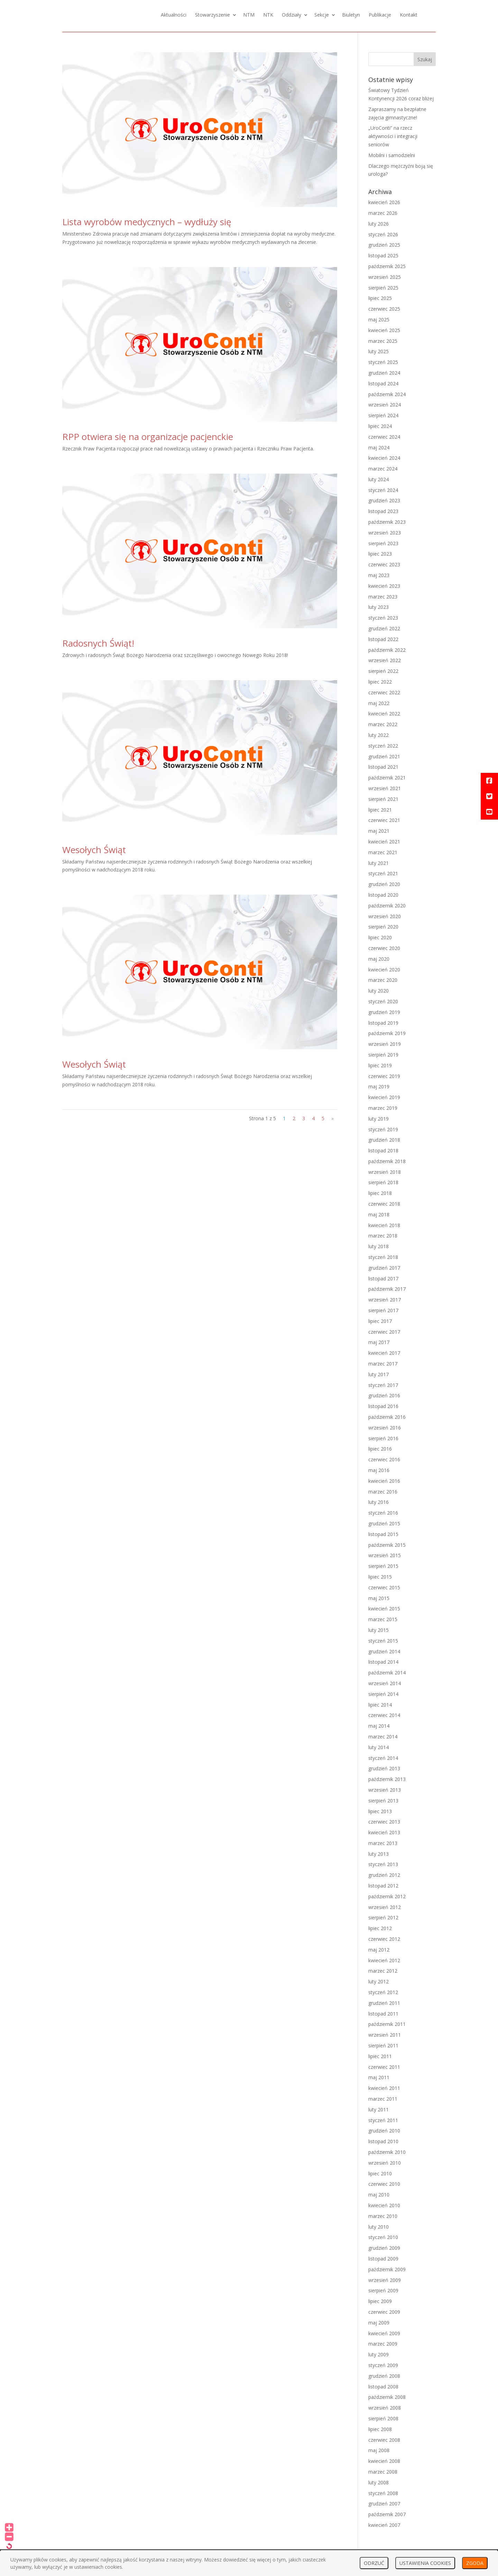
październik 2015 (387, 1545)
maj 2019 (378, 1086)
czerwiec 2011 (384, 2067)
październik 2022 (387, 650)
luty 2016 (378, 1502)
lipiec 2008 (380, 2429)
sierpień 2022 (383, 671)
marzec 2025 (382, 341)
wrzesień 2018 (384, 1172)
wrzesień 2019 (384, 1044)
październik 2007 (387, 2514)
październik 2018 (387, 1161)
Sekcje (321, 15)
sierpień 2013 (383, 1800)
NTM (249, 15)
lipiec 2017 (380, 1321)
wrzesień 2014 (384, 1683)
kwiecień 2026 (384, 202)
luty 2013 (378, 1854)
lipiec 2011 (380, 2056)
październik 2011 (387, 2024)
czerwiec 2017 (384, 1331)
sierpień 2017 (383, 1310)
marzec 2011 (382, 2098)
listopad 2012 (383, 1885)
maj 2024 (378, 447)
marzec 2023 (382, 596)
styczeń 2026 (383, 234)
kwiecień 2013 (384, 1832)
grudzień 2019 (384, 1012)
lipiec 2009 (380, 2301)
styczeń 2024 (383, 490)
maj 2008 (378, 2450)
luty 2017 (378, 1374)
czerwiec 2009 (384, 2312)
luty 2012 (378, 1981)
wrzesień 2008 (384, 2407)
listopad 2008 (383, 2386)
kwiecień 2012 (384, 1960)
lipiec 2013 (380, 1811)
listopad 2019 (383, 1023)
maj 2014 (378, 1726)
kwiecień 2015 (384, 1608)
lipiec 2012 (380, 1928)
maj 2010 (378, 2194)
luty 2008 (378, 2482)
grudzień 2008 (384, 2376)
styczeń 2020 (383, 1001)
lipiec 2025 (380, 298)
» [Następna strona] (332, 1118)
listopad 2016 (383, 1406)
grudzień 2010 (384, 2130)
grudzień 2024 (384, 372)
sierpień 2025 (383, 287)
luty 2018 (378, 1246)
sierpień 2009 (383, 2290)
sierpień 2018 (383, 1182)
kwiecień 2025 (384, 330)
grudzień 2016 (384, 1395)
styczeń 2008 (383, 2493)
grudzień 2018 (384, 1139)
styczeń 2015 (383, 1640)
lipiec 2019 (380, 1065)
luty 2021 (378, 863)
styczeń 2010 (383, 2237)
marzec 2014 (382, 1736)
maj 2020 (378, 959)
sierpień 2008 (383, 2418)
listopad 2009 (383, 2258)
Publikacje (380, 15)
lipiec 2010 (380, 2173)
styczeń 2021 (383, 873)
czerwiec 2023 (384, 564)
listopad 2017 (383, 1278)
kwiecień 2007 (384, 2525)
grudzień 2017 (384, 1267)
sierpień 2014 (383, 1694)
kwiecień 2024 (384, 458)
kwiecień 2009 (384, 2333)
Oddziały (291, 15)
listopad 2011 (383, 2013)
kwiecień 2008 (384, 2461)
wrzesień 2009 (384, 2280)
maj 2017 (378, 1342)
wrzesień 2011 (384, 2034)
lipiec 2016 (380, 1448)
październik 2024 (387, 394)
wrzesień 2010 (384, 2162)
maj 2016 (378, 1470)
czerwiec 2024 (384, 436)
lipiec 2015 (380, 1576)
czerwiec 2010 (384, 2184)
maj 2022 (378, 703)
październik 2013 (387, 1779)
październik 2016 (387, 1417)
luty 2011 (378, 2109)
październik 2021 (387, 777)
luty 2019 (378, 1118)
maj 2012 (378, 1949)
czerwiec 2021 (384, 820)
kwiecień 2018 (384, 1225)
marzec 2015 (382, 1619)
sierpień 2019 (383, 1054)
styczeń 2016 (383, 1512)
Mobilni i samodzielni (391, 155)
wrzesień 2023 (384, 532)
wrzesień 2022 (384, 660)
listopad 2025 (383, 255)
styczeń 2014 (383, 1758)
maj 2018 (378, 1214)
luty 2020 (378, 990)
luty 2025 (378, 351)
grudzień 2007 (384, 2503)
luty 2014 (378, 1747)
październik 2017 (387, 1289)
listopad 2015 (383, 1534)
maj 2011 (378, 2077)
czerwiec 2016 (384, 1459)
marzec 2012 (382, 1970)
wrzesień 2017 (384, 1299)
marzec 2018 (382, 1235)
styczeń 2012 (383, 1992)
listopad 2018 (383, 1150)
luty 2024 (378, 479)
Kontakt (408, 15)
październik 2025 (387, 266)
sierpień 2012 (383, 1917)
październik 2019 (387, 1033)
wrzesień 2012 (384, 1907)
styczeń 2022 (383, 745)
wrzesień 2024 (384, 404)
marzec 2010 (382, 2216)
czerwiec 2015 (384, 1587)
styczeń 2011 (383, 2120)
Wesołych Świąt (94, 849)
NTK (268, 15)
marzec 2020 (382, 980)
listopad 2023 (383, 511)
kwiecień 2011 (384, 2088)
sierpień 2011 (383, 2045)
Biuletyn (351, 15)
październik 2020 (387, 905)
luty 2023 (378, 607)
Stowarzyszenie (212, 15)
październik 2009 (387, 2269)
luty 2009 (378, 2354)
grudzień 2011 (384, 2003)
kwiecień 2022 (384, 713)
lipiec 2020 (380, 937)
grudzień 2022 (384, 628)
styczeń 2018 (383, 1257)
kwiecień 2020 (384, 969)
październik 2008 (387, 2397)
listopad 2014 (383, 1662)
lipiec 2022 (380, 681)
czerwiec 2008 (384, 2440)
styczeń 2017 (383, 1385)
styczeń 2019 (383, 1129)
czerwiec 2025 (384, 308)
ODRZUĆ (374, 2563)
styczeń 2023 (383, 617)
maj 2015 (378, 1598)
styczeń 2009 (383, 2365)
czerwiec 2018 (384, 1203)
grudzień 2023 (384, 500)
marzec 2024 (382, 468)
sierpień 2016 (383, 1438)
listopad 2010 (383, 2141)
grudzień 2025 (384, 244)
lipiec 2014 (380, 1704)
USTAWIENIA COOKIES (425, 2563)
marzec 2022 (382, 724)
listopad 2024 (383, 383)
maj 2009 (378, 2322)
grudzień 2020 (384, 884)
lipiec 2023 (380, 553)
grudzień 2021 (384, 756)
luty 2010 (378, 2226)
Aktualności (173, 15)
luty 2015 (378, 1630)
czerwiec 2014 (384, 1715)
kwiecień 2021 (384, 841)
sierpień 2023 (383, 543)
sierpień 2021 (383, 799)
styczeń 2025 (383, 362)
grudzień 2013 (384, 1768)
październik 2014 (387, 1672)
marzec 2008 (382, 2471)
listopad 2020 (383, 895)
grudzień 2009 (384, 2248)
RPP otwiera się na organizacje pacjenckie (147, 436)
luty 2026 (378, 223)
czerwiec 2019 (384, 1076)
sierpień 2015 (383, 1566)
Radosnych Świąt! (98, 643)
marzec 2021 (382, 852)
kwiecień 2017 (384, 1353)
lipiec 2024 (380, 426)
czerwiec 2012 (384, 1939)
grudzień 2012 (384, 1875)
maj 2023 (378, 575)
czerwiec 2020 (384, 948)
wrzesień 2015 (384, 1555)
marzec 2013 (382, 1843)
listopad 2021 (383, 767)
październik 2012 (387, 1896)
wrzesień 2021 (384, 788)
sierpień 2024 (383, 415)
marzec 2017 (382, 1363)
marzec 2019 (382, 1108)
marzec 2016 (382, 1491)
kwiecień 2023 (384, 586)
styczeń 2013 (383, 1864)
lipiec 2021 (380, 809)
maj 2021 (378, 831)
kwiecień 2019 (384, 1097)
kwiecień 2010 (384, 2205)
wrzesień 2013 (384, 1790)
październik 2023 (387, 522)
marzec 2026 (382, 213)
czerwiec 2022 (384, 692)
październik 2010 (387, 2152)
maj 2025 (378, 319)
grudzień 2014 (384, 1651)
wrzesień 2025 (384, 277)
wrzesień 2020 (384, 916)
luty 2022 (378, 735)
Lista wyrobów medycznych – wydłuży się (146, 222)
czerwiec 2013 (384, 1821)
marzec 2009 (382, 2343)
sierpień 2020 (383, 926)
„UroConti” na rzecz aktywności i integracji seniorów (392, 136)
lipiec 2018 (380, 1193)
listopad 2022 (383, 639)
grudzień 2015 (384, 1523)
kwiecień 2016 (384, 1481)
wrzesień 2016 (384, 1427)
